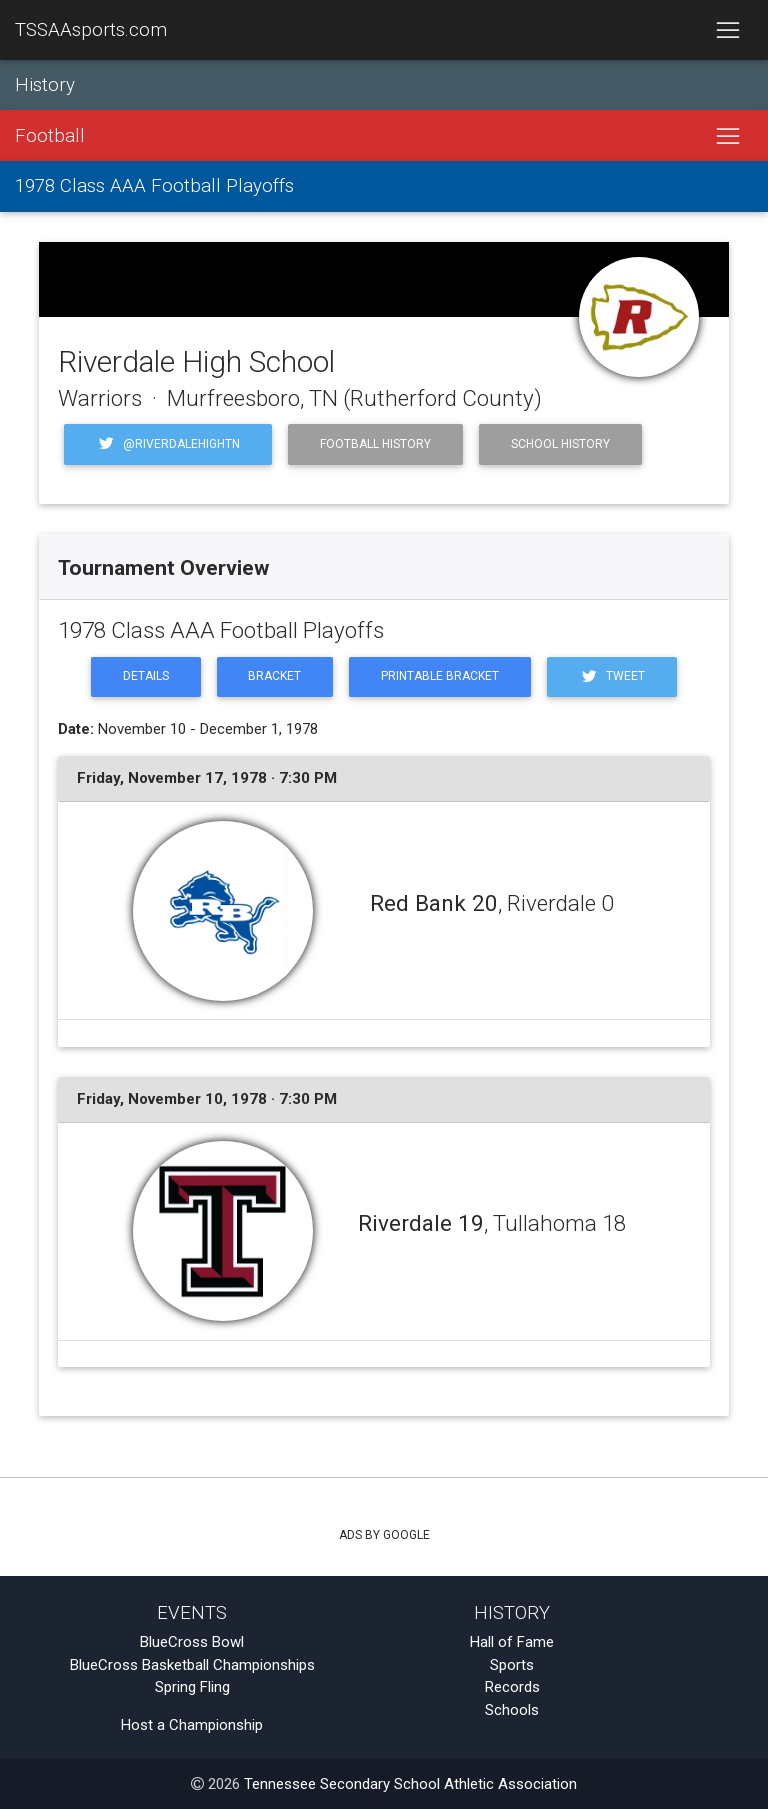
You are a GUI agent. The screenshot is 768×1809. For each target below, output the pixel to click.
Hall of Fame (512, 1642)
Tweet (612, 676)
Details (146, 676)
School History (560, 444)
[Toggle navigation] (727, 30)
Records (512, 1687)
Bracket (274, 676)
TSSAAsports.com (91, 30)
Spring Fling (192, 1687)
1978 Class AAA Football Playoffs (154, 186)
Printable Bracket (440, 676)
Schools (512, 1710)
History (45, 85)
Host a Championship (192, 1725)
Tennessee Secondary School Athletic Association (410, 1784)
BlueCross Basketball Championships (192, 1665)
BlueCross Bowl (192, 1642)
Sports (512, 1665)
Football (50, 136)
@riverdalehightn (168, 443)
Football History (375, 444)
